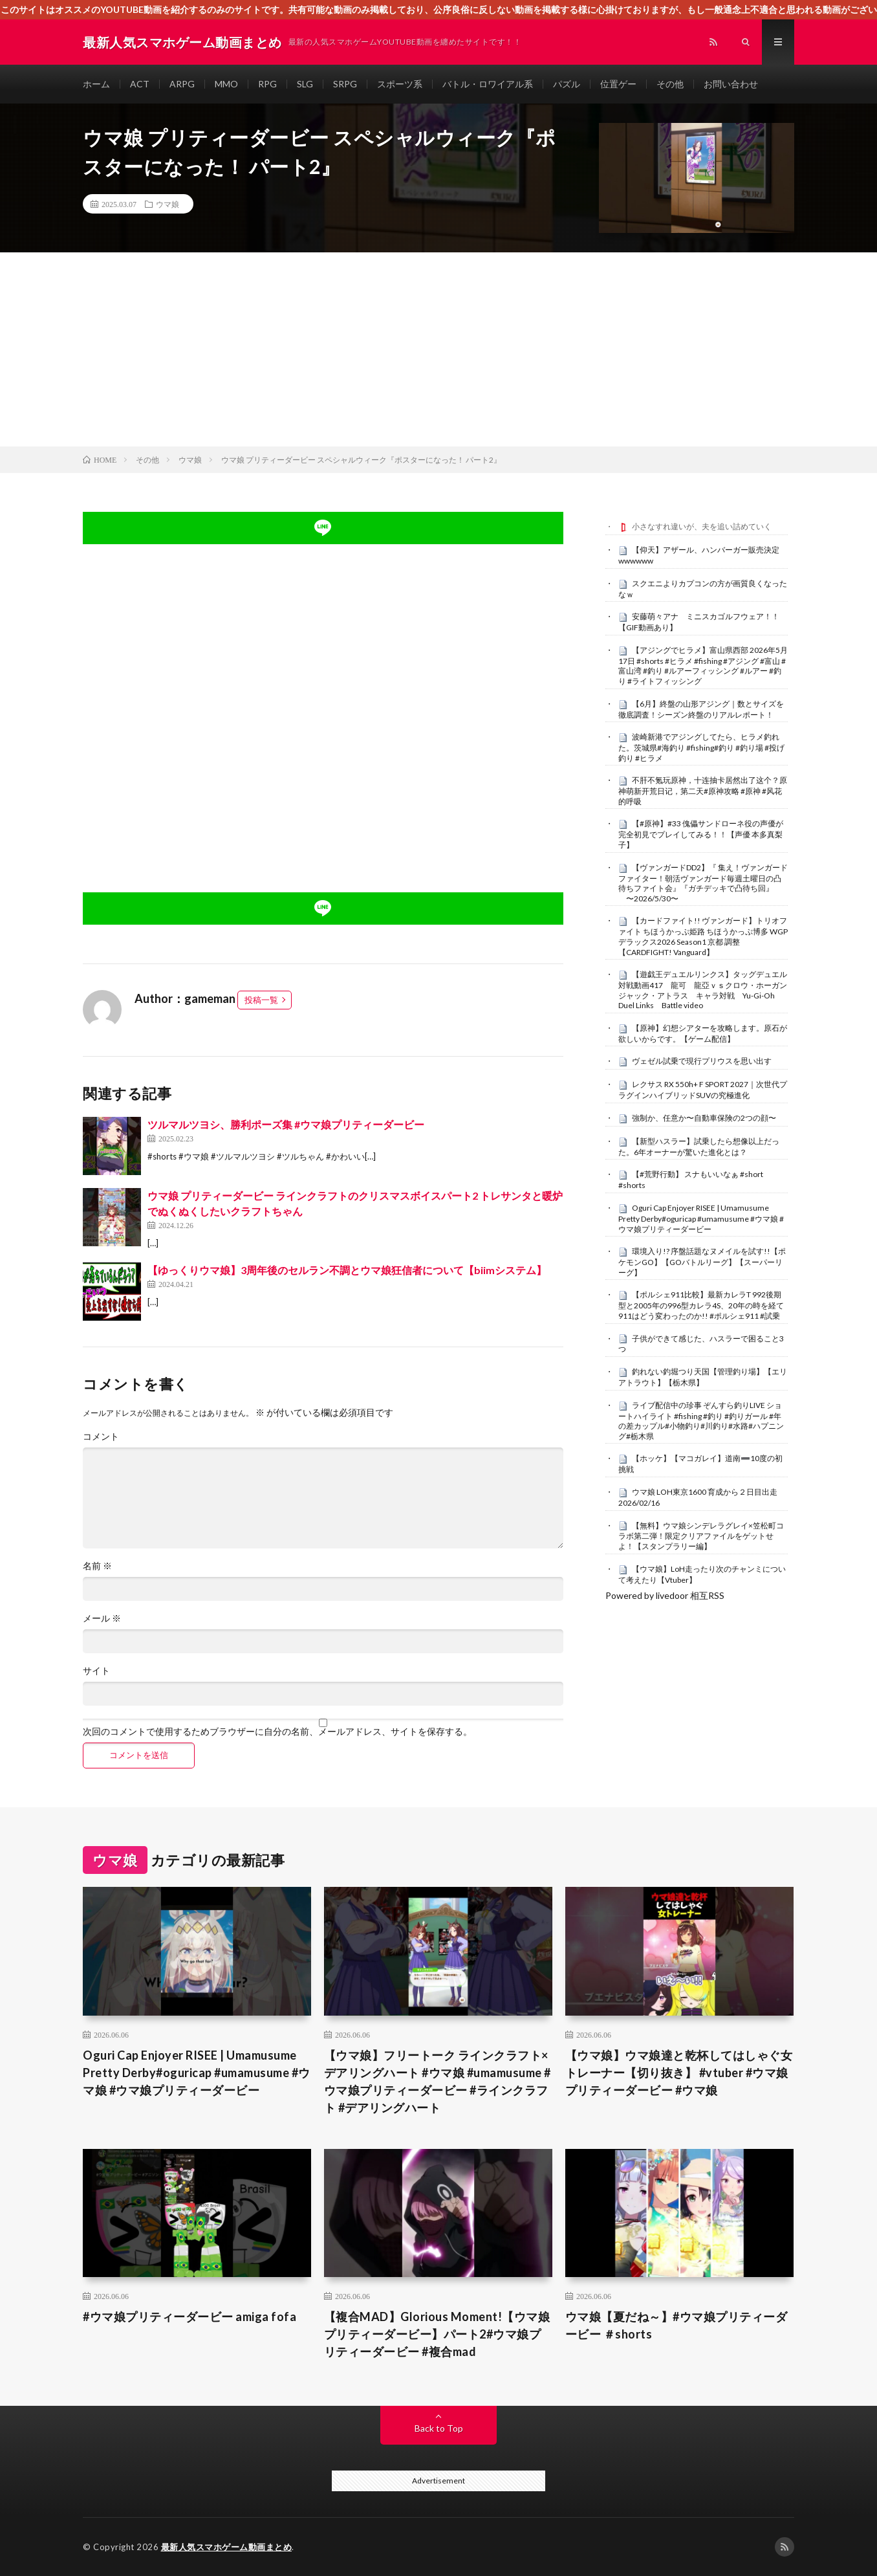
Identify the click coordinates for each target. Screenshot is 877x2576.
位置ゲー (618, 83)
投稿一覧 (261, 1000)
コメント (101, 1436)
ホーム (96, 83)
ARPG (182, 83)
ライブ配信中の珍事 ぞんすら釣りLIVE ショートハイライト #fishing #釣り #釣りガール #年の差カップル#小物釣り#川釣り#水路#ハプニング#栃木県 (701, 1420)
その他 (670, 83)
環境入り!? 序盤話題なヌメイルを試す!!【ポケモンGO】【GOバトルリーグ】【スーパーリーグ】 (702, 1261)
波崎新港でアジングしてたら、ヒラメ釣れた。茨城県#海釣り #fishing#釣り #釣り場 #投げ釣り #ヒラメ (701, 747)
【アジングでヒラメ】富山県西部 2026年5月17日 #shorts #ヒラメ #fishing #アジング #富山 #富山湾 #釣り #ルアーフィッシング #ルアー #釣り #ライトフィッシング (703, 665)
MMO (226, 83)
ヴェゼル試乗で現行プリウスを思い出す (702, 1061)
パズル (566, 83)
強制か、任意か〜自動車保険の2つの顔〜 (704, 1118)
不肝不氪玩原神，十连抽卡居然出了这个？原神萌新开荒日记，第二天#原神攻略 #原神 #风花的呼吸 (702, 790)
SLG (305, 83)
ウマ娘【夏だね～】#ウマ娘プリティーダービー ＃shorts (676, 2325)
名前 (97, 1565)
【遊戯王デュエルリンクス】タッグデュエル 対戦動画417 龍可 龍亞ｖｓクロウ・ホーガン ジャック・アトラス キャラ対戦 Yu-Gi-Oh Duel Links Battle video (706, 989)
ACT (139, 83)
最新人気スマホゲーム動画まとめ (226, 2547)
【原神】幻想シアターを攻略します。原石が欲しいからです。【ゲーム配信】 (702, 1033)
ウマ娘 (167, 204)
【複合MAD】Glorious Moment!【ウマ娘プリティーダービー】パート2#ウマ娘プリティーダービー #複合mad (437, 2334)
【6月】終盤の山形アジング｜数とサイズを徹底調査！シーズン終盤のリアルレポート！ (701, 709)
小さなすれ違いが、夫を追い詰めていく (702, 526)
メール (102, 1618)
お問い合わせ (731, 83)
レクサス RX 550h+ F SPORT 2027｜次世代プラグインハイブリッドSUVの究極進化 (702, 1089)
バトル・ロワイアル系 (487, 83)
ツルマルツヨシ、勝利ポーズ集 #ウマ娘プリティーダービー (285, 1124)
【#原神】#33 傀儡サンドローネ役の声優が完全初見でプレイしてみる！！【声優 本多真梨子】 (700, 834)
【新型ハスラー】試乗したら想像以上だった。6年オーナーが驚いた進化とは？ (698, 1146)
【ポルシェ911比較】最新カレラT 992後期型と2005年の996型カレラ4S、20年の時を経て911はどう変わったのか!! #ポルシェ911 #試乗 (701, 1305)
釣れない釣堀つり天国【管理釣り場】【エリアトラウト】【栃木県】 (702, 1377)
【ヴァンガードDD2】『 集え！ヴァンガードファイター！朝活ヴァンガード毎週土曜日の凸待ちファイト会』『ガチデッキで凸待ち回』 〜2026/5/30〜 (703, 883)
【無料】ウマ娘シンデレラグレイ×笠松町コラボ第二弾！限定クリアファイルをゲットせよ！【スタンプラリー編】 (701, 1536)
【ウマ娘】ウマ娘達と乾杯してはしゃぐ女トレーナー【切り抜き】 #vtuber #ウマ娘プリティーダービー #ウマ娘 (679, 2072)
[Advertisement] (438, 349)
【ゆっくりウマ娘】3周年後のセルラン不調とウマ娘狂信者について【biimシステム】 (347, 1270)
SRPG (345, 83)
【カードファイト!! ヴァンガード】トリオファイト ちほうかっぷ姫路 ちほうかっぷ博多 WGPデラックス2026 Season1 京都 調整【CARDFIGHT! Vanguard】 (703, 936)
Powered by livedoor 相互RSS (664, 1595)
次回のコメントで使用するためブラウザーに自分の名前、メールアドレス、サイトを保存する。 (277, 1731)
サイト (96, 1670)
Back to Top (439, 2428)
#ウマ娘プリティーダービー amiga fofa (189, 2316)
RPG (267, 83)
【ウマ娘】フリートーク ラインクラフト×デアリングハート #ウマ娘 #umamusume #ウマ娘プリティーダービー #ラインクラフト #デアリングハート (437, 2081)
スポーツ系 (399, 83)
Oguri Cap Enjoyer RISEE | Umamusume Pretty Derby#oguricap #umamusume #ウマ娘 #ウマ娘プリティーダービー (701, 1218)
